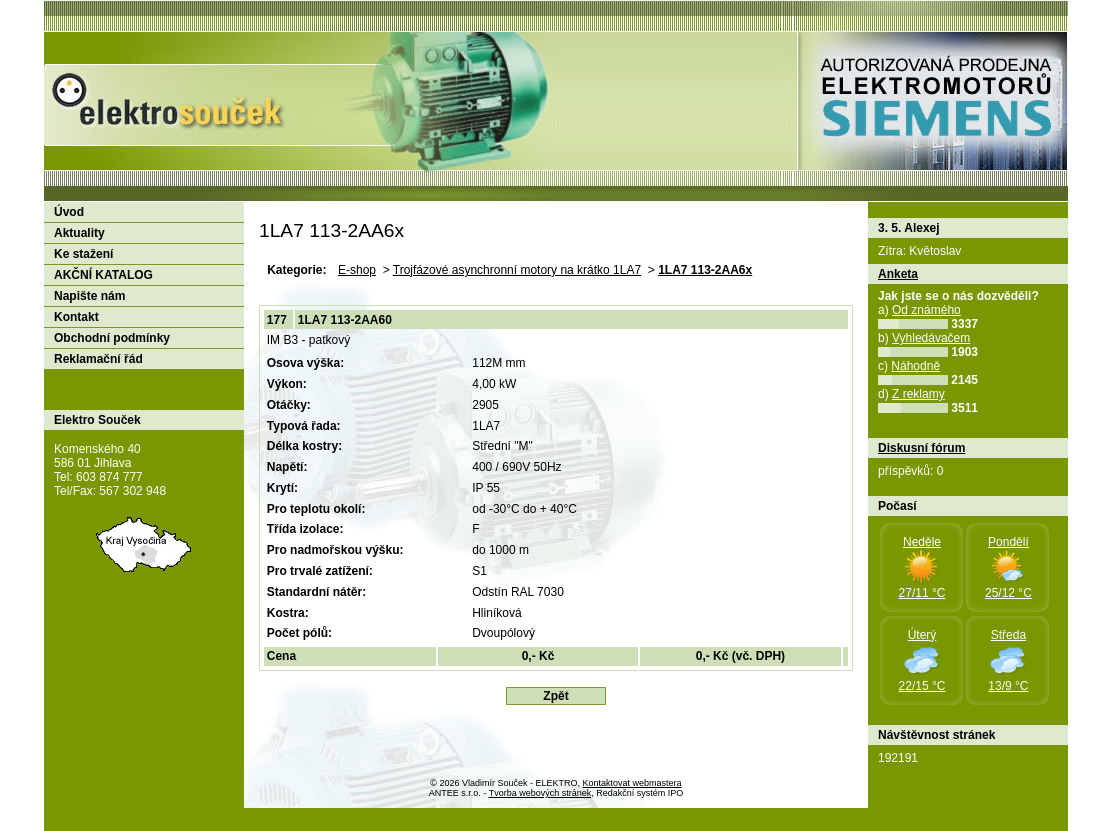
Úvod (69, 212)
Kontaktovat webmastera (632, 783)
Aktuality (79, 233)
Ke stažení (83, 254)
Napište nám (89, 296)
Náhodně (915, 366)
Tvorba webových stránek (540, 793)
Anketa (898, 274)
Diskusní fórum (921, 448)
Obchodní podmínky (112, 338)
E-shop (357, 270)
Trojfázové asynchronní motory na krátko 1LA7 (517, 270)
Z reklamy (918, 394)
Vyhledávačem (931, 338)
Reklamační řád (98, 359)
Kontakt (76, 317)
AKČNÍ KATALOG (103, 275)
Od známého (926, 310)
